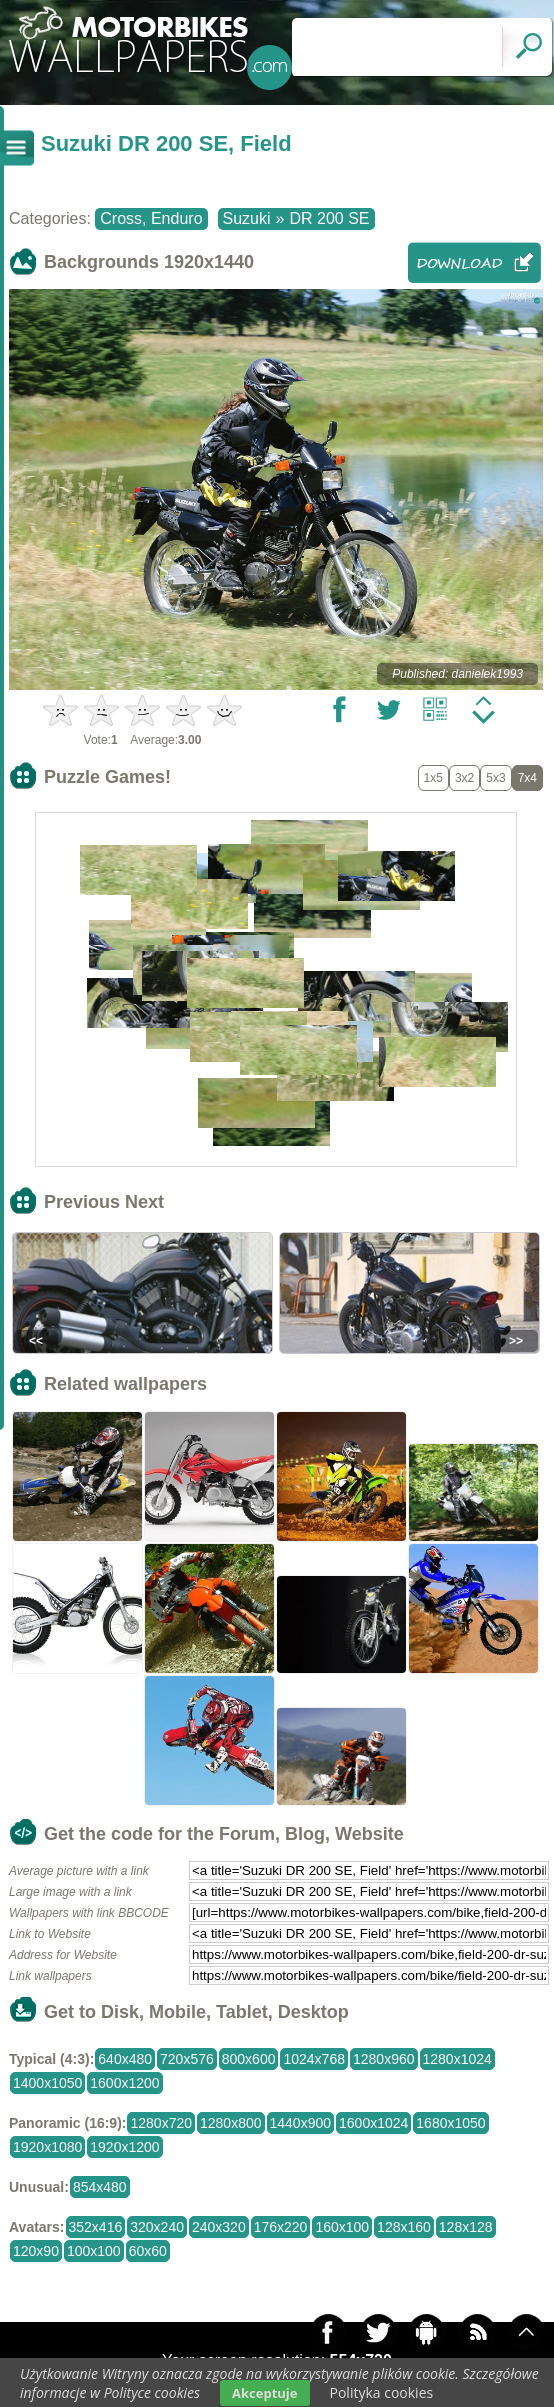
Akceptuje (264, 2393)
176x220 (281, 2227)
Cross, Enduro (151, 218)
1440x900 (301, 2123)
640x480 (125, 2059)
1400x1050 (47, 2083)
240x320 (219, 2227)
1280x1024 (457, 2059)
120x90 (36, 2251)
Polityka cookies (382, 2392)
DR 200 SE (329, 218)
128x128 (466, 2227)
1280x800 (231, 2123)
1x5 (433, 778)
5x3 (495, 778)
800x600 (249, 2059)
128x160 (404, 2227)
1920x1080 (47, 2147)
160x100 (342, 2227)
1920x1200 (124, 2147)
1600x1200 (124, 2083)
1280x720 (161, 2123)
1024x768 (314, 2059)
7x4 (527, 778)
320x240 (157, 2227)
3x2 (464, 778)
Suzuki (247, 218)
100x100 (94, 2251)
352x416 (96, 2227)
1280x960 (384, 2059)
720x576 (187, 2059)
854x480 (100, 2187)
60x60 (148, 2251)
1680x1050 (450, 2123)
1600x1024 (373, 2123)
